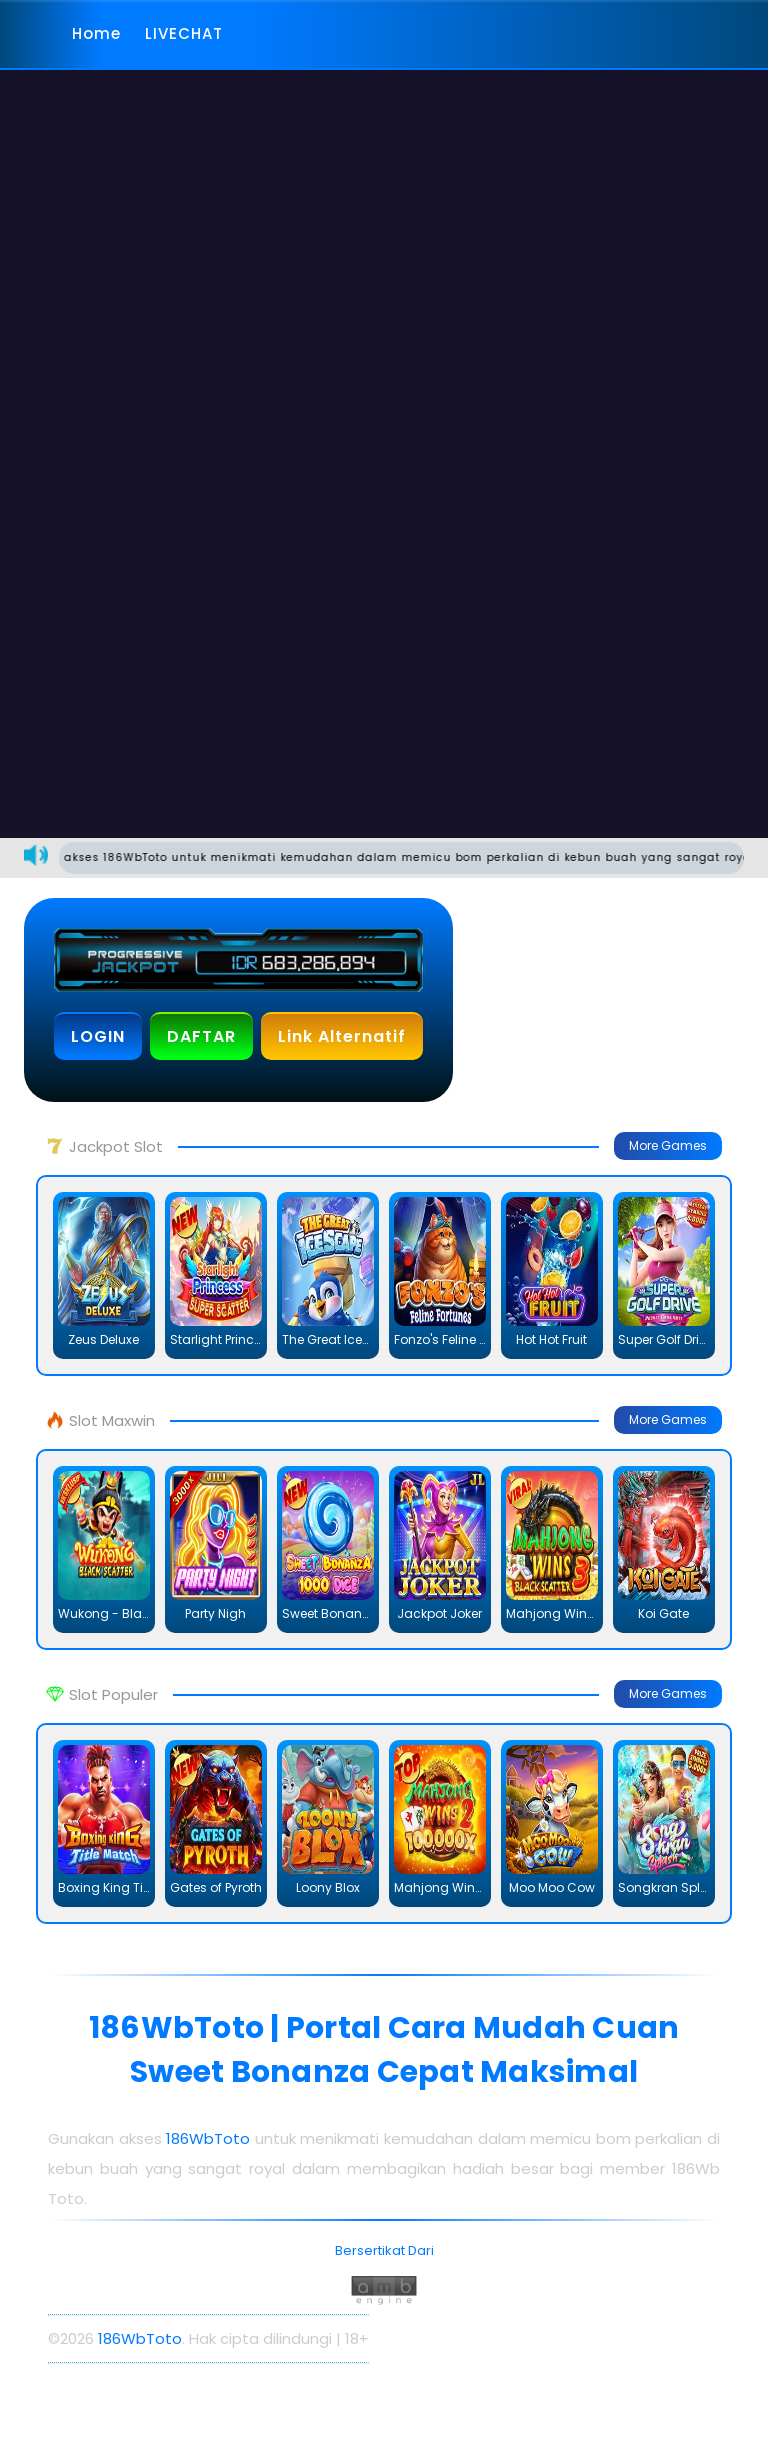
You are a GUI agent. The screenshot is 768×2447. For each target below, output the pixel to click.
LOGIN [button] (98, 1036)
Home (96, 33)
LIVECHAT (184, 33)
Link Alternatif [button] (342, 1036)
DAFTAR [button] (201, 1036)
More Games (668, 1145)
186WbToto (210, 2138)
